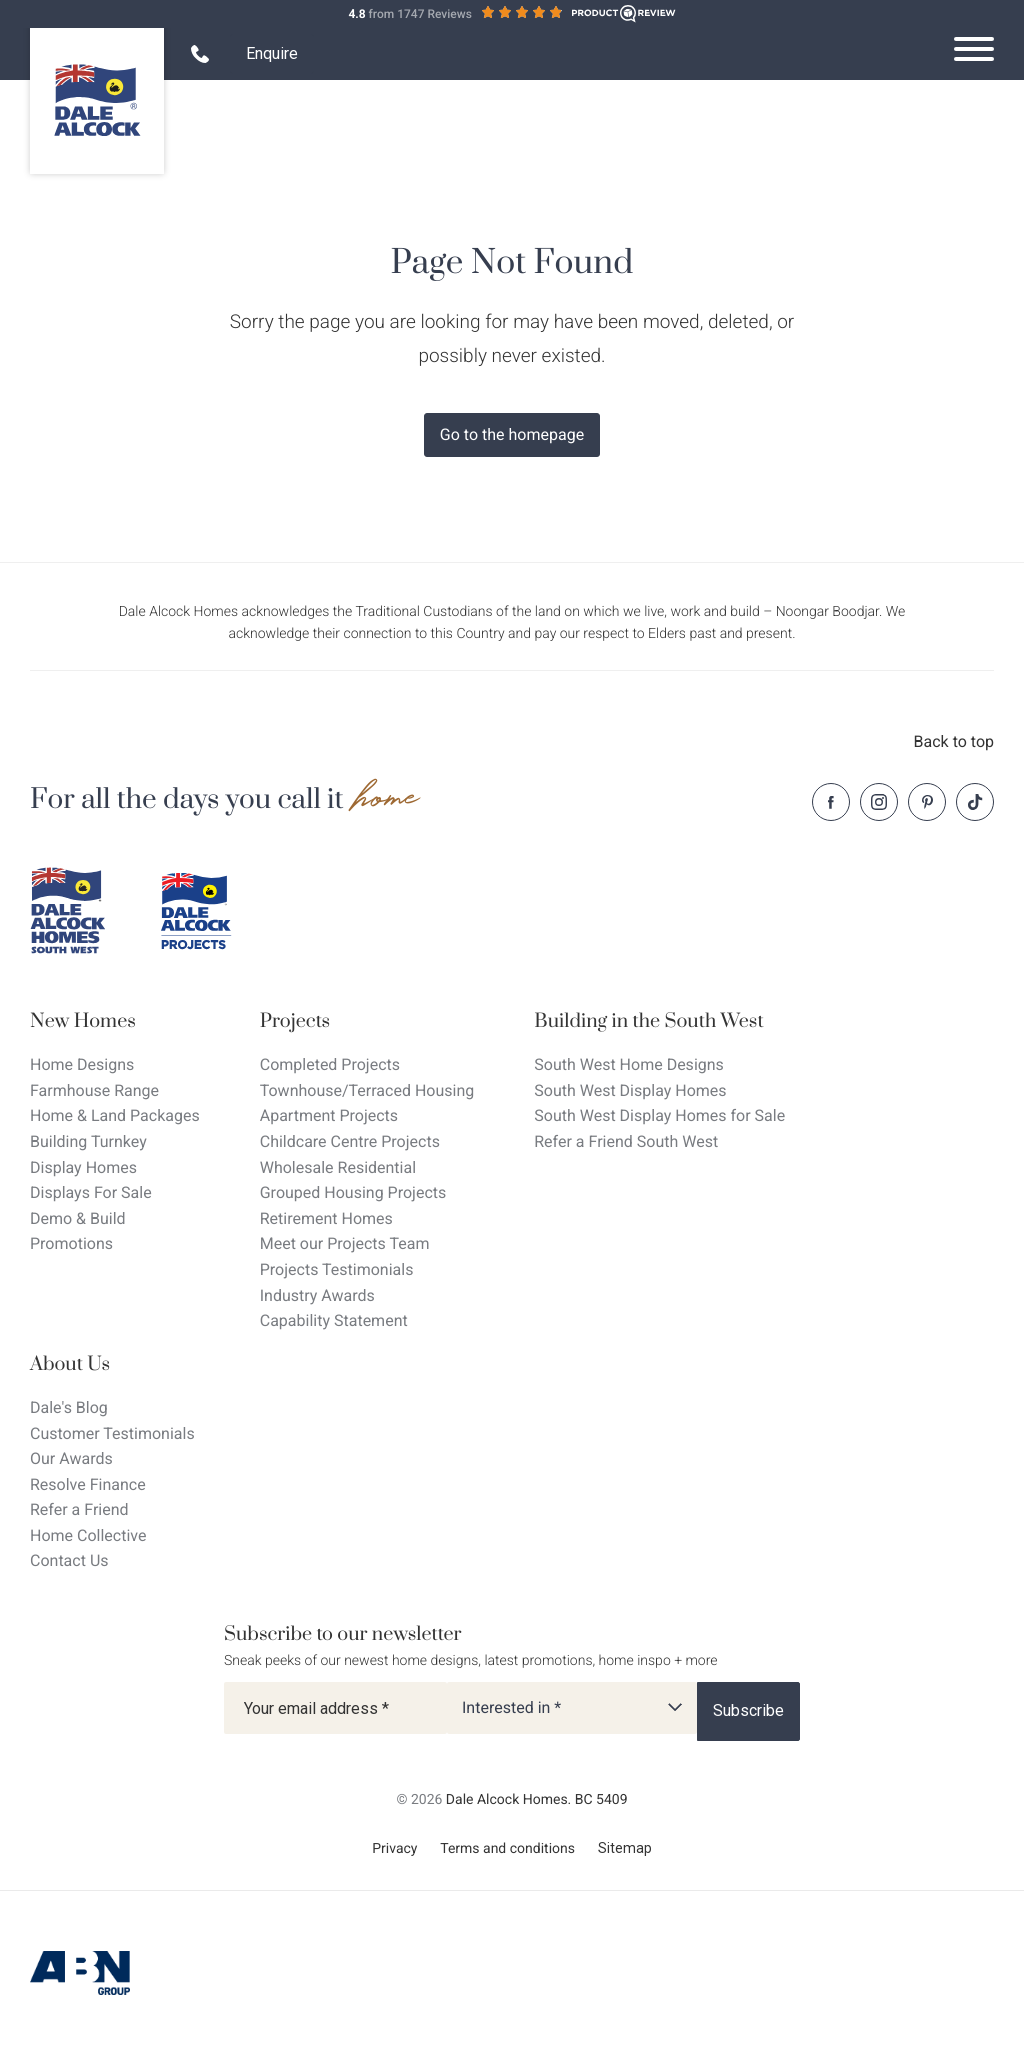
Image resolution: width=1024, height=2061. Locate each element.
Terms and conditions (507, 1849)
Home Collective (88, 1535)
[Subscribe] (748, 1711)
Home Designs (82, 1064)
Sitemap (625, 1848)
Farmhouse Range (94, 1090)
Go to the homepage (512, 434)
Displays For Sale (91, 1192)
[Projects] (367, 1021)
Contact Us (69, 1560)
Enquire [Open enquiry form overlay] (272, 53)
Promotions (71, 1243)
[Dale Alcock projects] (210, 911)
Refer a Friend (79, 1509)
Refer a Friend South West (626, 1141)
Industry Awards (317, 1295)
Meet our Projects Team (345, 1243)
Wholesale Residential (338, 1167)
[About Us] (112, 1364)
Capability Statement (334, 1320)
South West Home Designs (629, 1064)
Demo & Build (78, 1218)
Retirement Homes (326, 1218)
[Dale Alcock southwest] (80, 911)
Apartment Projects (329, 1115)
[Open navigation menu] (974, 49)
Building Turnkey (88, 1141)
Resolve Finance (88, 1484)
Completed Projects (330, 1064)
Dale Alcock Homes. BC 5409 (537, 1800)
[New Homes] (115, 1021)
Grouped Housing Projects (353, 1192)
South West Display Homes (630, 1090)
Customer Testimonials (112, 1433)
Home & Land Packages (115, 1115)
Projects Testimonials (337, 1269)
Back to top (954, 741)
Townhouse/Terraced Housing (367, 1090)
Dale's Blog (69, 1407)
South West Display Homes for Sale (659, 1115)
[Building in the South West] (659, 1021)
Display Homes (83, 1167)
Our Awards (71, 1458)
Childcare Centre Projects (350, 1141)
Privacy (394, 1849)
